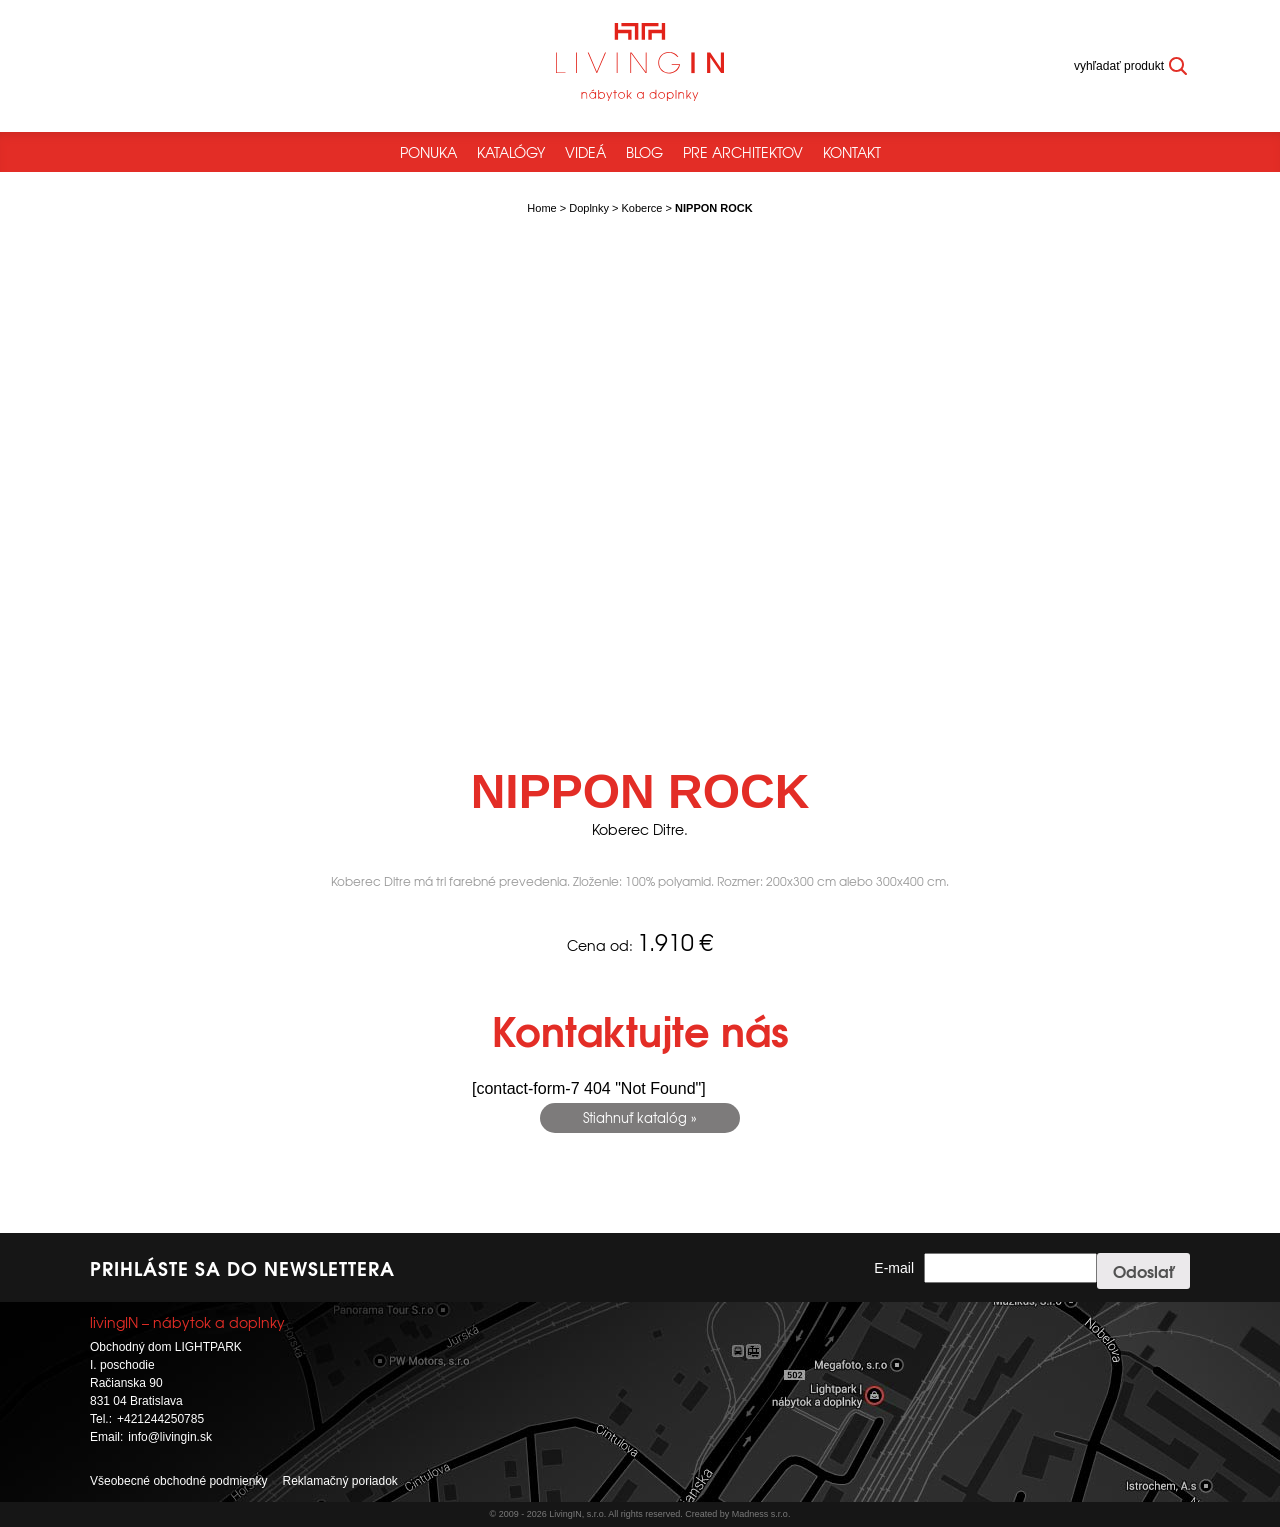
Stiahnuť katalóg (635, 1117)
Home (541, 208)
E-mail (894, 1268)
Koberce (642, 208)
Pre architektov (743, 152)
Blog (644, 152)
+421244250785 (160, 1419)
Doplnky (589, 208)
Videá (585, 152)
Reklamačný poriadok (339, 1481)
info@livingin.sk (170, 1437)
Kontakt (852, 152)
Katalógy (511, 152)
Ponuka (428, 152)
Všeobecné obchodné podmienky (178, 1481)
